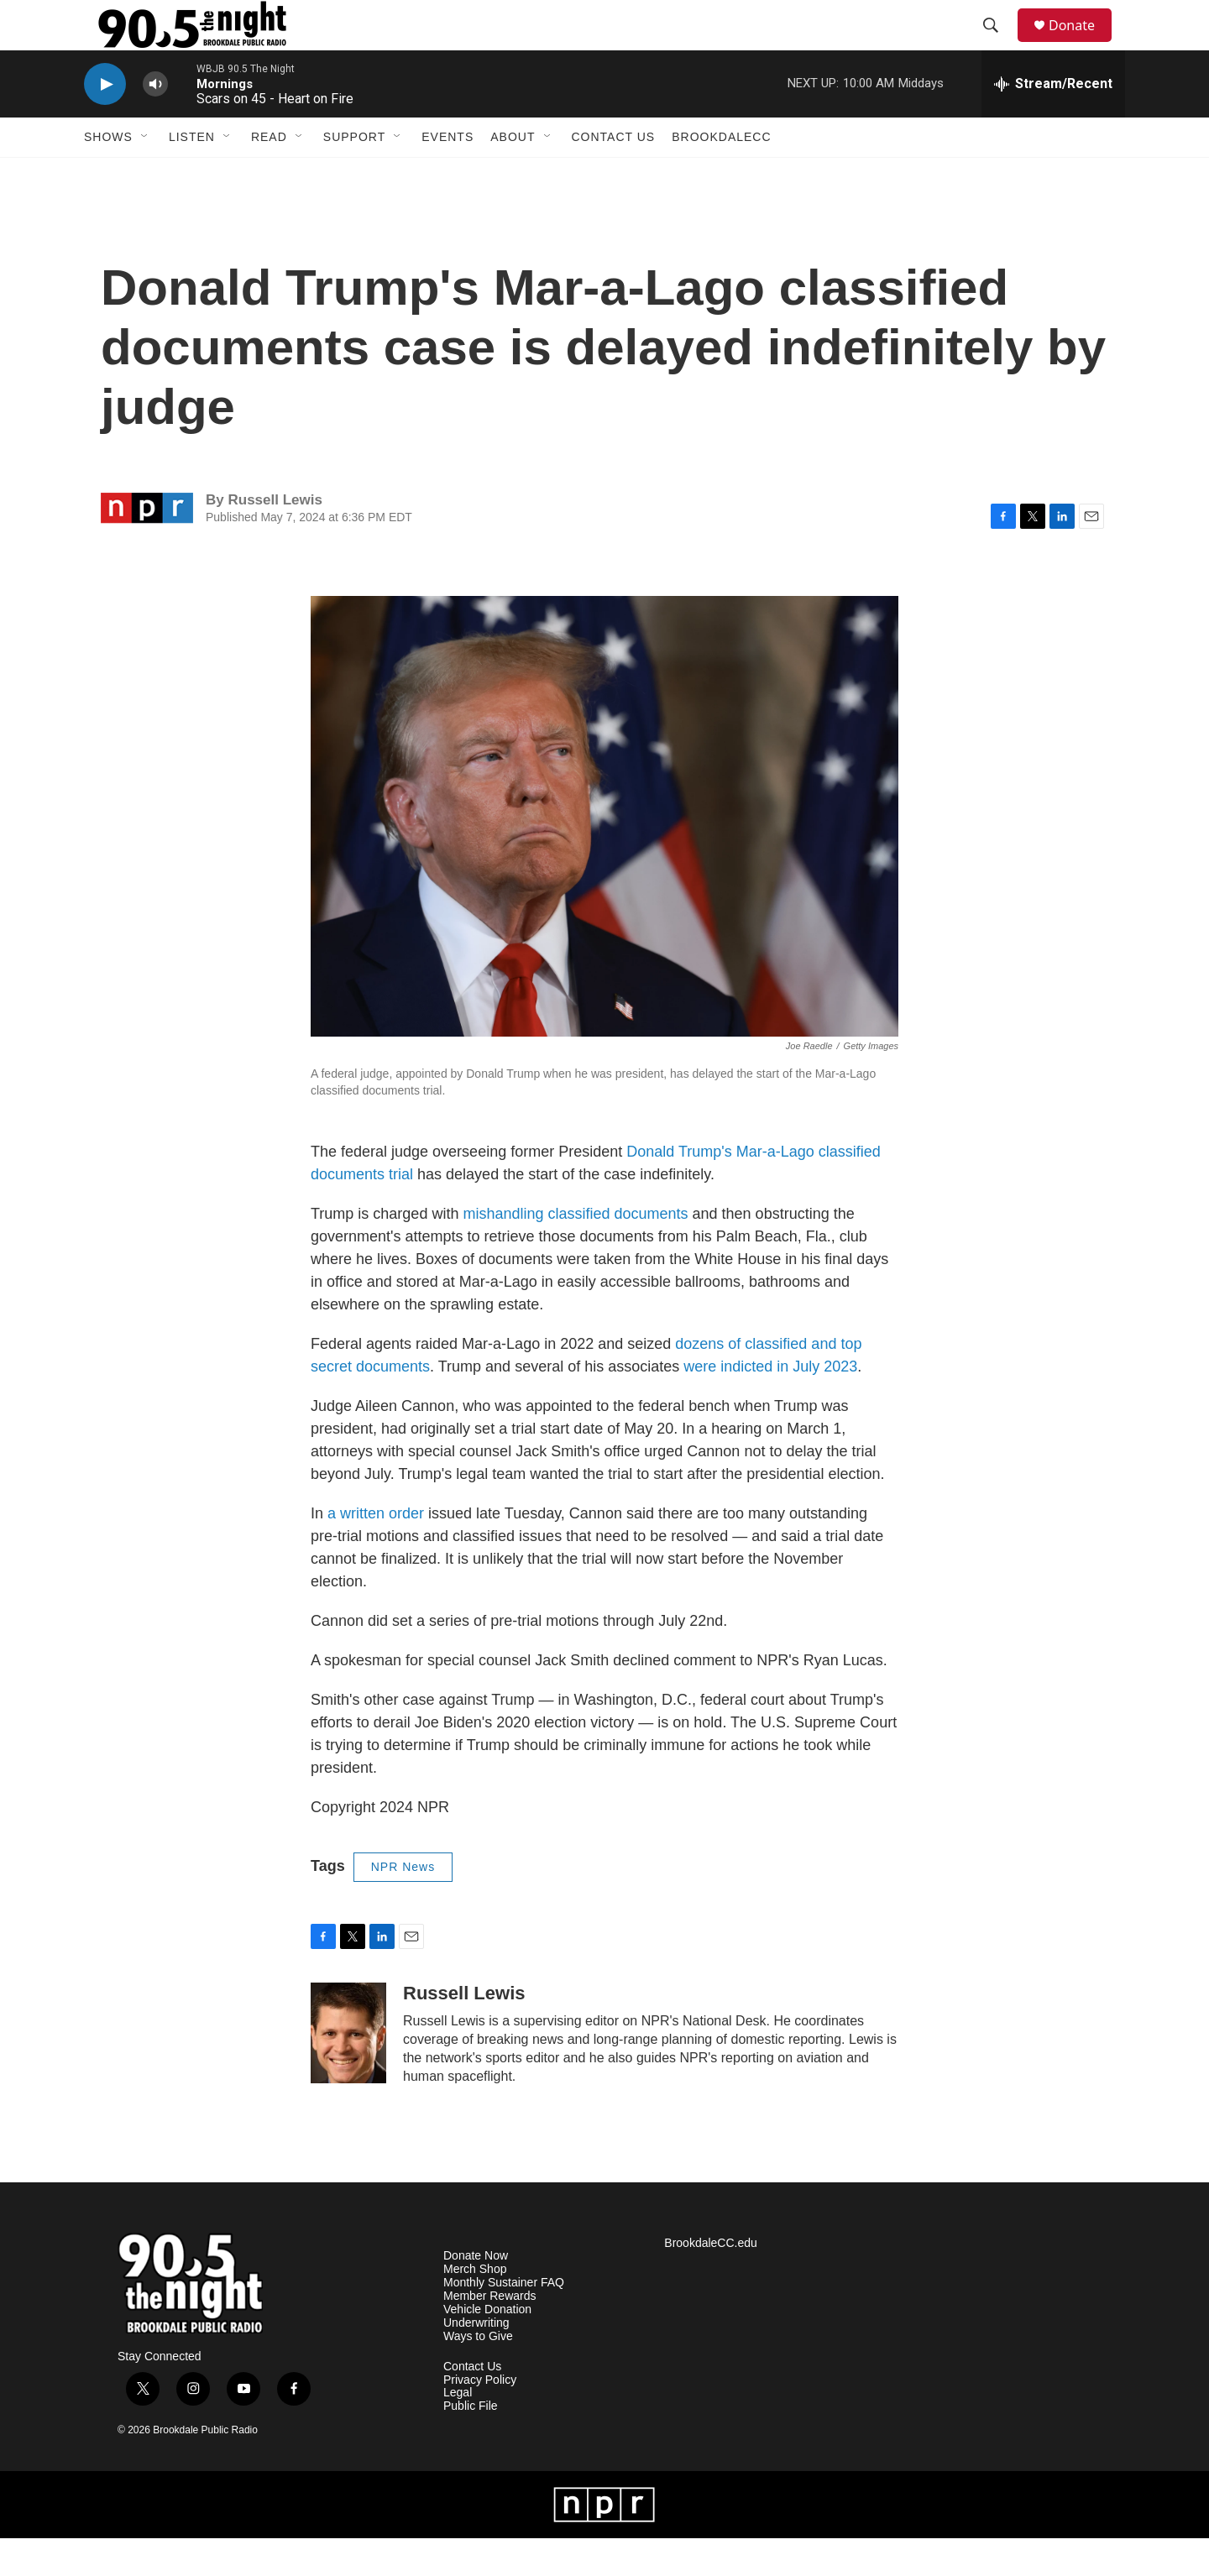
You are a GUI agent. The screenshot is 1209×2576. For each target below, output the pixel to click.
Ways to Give (478, 2374)
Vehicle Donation (487, 2347)
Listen (192, 174)
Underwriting (476, 2360)
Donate (1082, 44)
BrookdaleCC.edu (710, 2281)
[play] (105, 122)
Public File (470, 2444)
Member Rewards (489, 2334)
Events (447, 174)
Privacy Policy (479, 2417)
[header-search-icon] (998, 44)
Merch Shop (474, 2307)
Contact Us (614, 174)
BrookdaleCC (721, 174)
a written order (375, 1551)
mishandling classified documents (575, 1251)
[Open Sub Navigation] (145, 174)
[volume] (155, 122)
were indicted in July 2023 (770, 1404)
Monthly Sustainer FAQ (503, 2320)
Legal (457, 2430)
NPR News (403, 1904)
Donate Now (475, 2293)
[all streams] (1053, 121)
